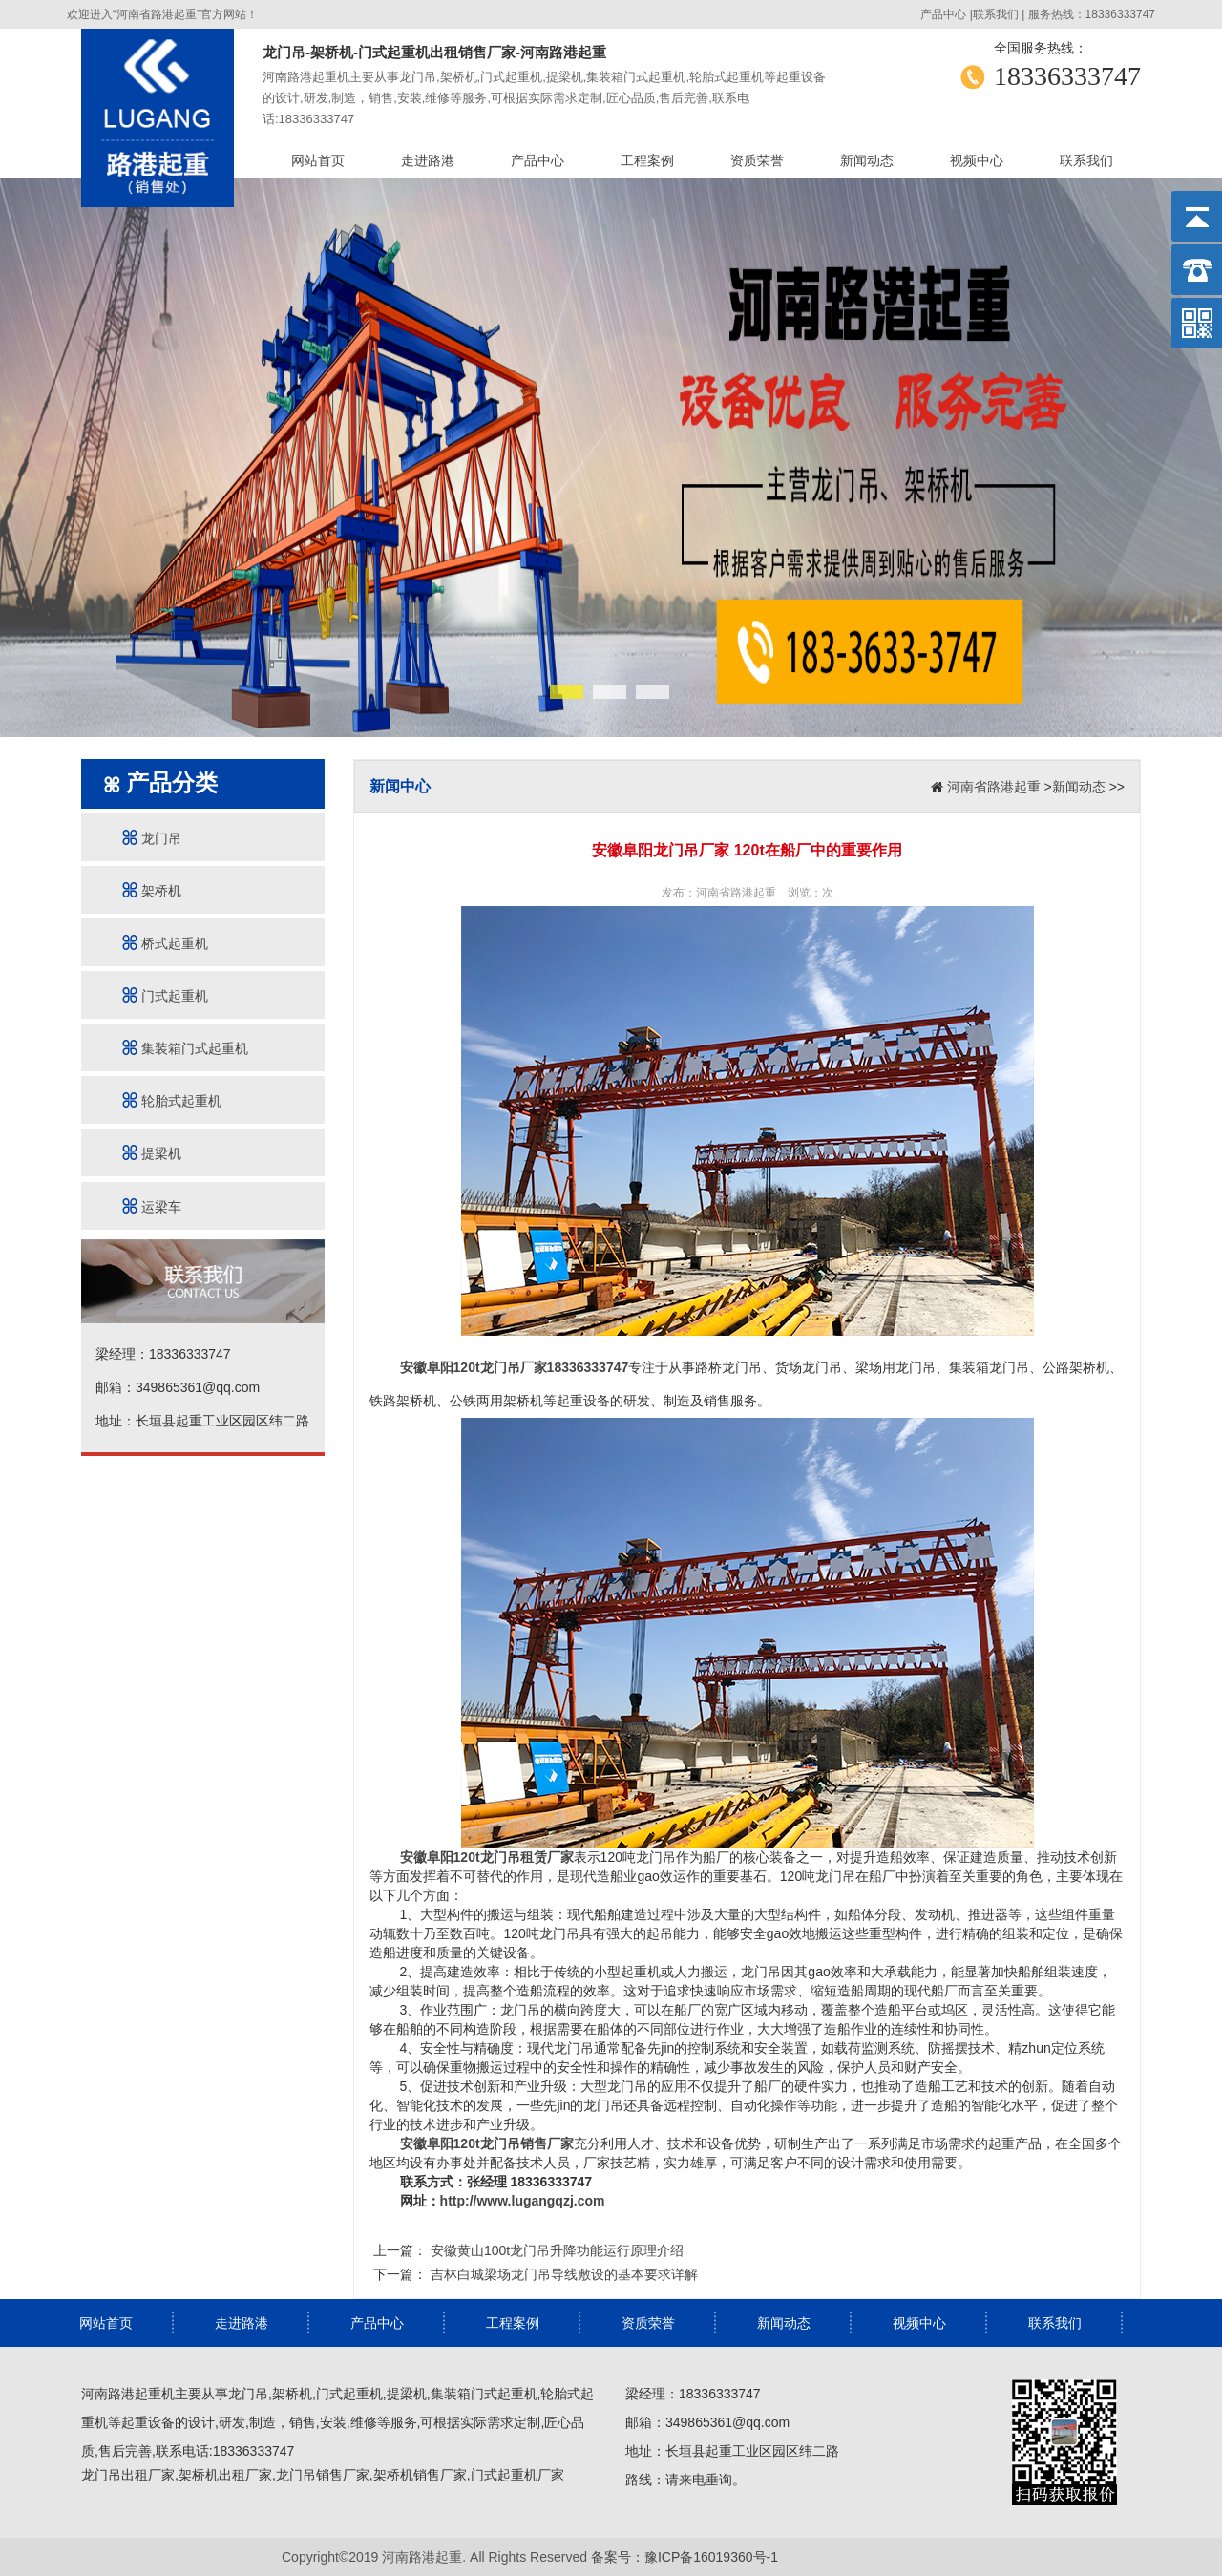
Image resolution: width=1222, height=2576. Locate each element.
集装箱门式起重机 (185, 1048)
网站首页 (318, 160)
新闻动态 (867, 160)
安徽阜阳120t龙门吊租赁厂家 (487, 1857)
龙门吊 (151, 838)
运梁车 (151, 1206)
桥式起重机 (165, 943)
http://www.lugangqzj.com (522, 2200)
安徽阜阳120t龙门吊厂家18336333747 (514, 1367)
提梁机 (151, 1153)
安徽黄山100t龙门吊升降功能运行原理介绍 (555, 2250)
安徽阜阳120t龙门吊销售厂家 (487, 2143)
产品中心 (943, 14)
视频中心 (976, 160)
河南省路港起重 (994, 786)
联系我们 (996, 14)
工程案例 (647, 160)
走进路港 (427, 160)
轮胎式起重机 (171, 1100)
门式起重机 (165, 995)
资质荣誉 (757, 160)
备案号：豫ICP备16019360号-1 (684, 2557)
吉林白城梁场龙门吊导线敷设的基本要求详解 (562, 2274)
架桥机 (151, 890)
